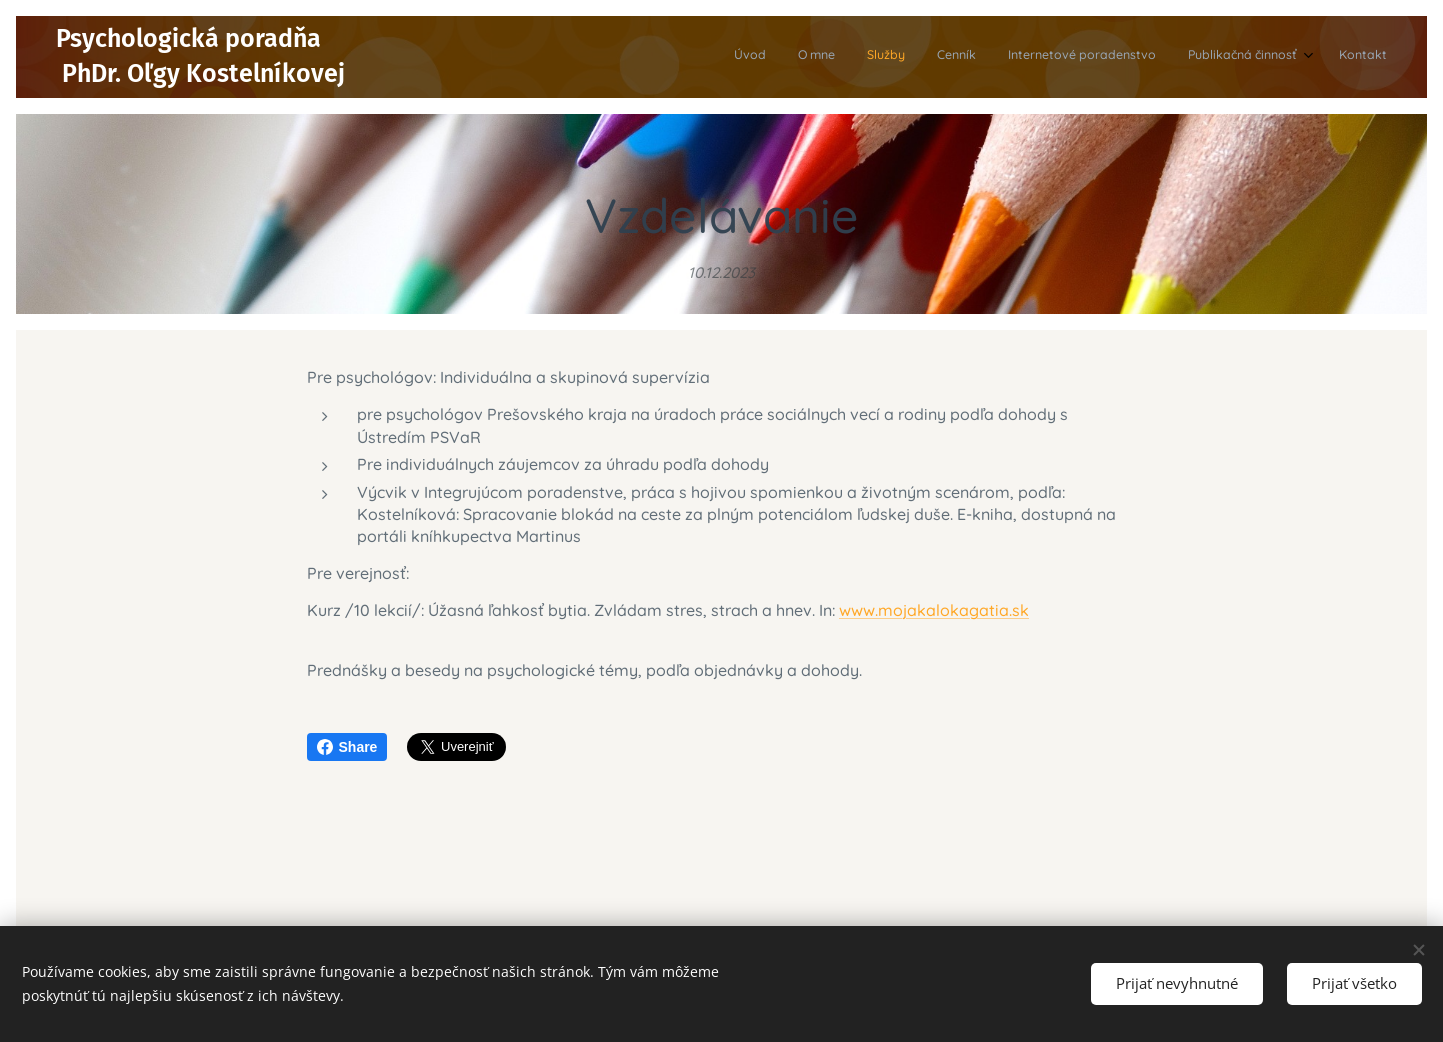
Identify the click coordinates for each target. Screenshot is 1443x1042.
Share (347, 747)
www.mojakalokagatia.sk (934, 610)
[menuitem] (1190, 57)
